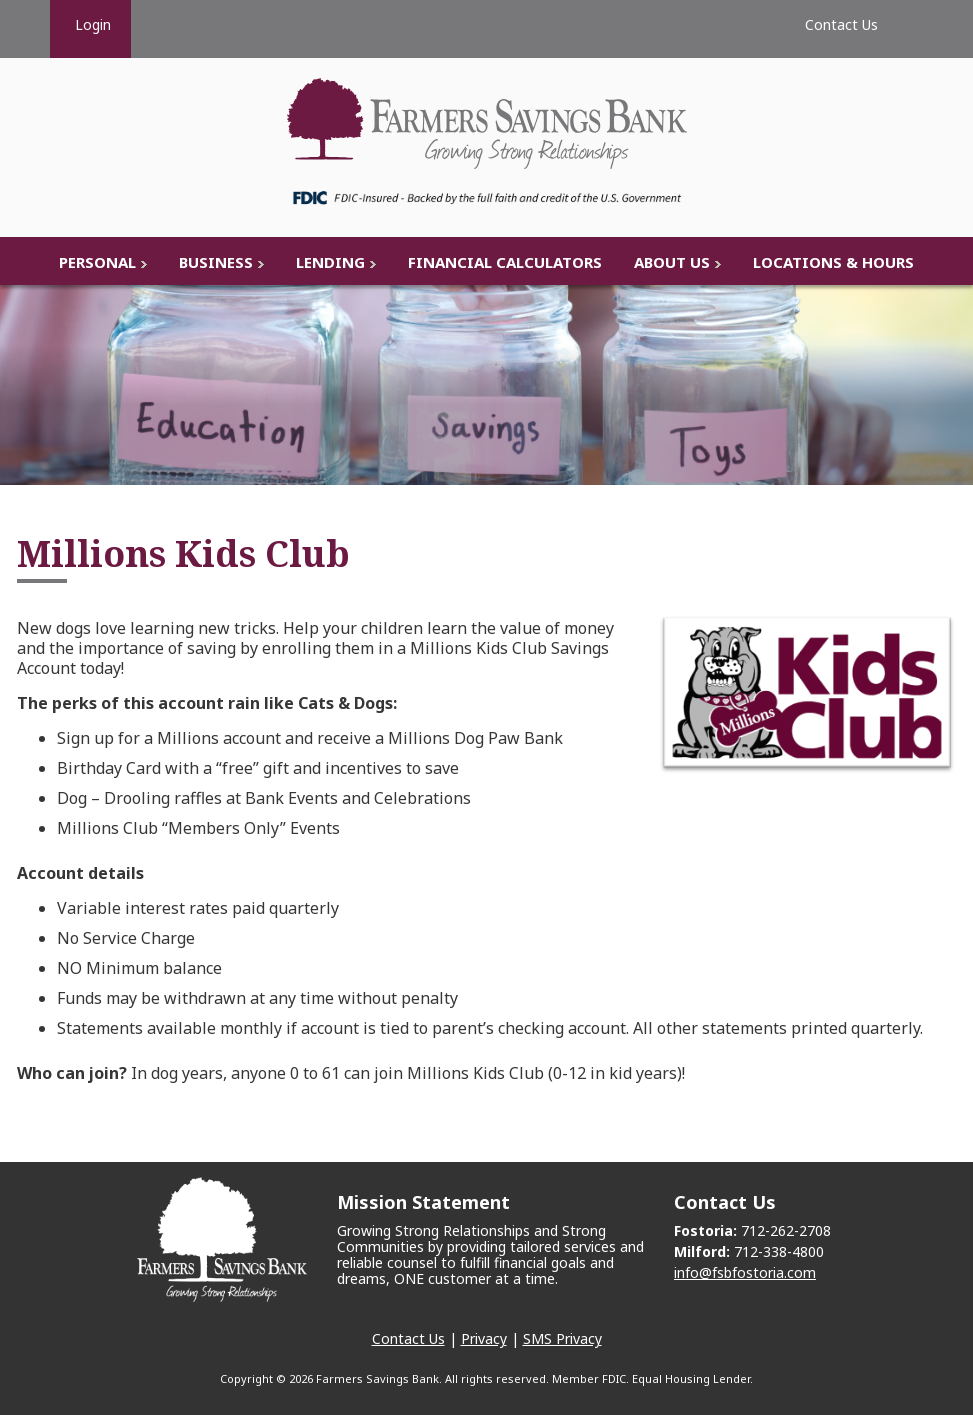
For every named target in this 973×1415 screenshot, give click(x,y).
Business (216, 262)
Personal (97, 262)
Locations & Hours (833, 262)
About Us (672, 262)
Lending (330, 262)
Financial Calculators (505, 262)
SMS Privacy (562, 1338)
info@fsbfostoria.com (745, 1272)
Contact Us (408, 1338)
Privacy (484, 1338)
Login (90, 24)
